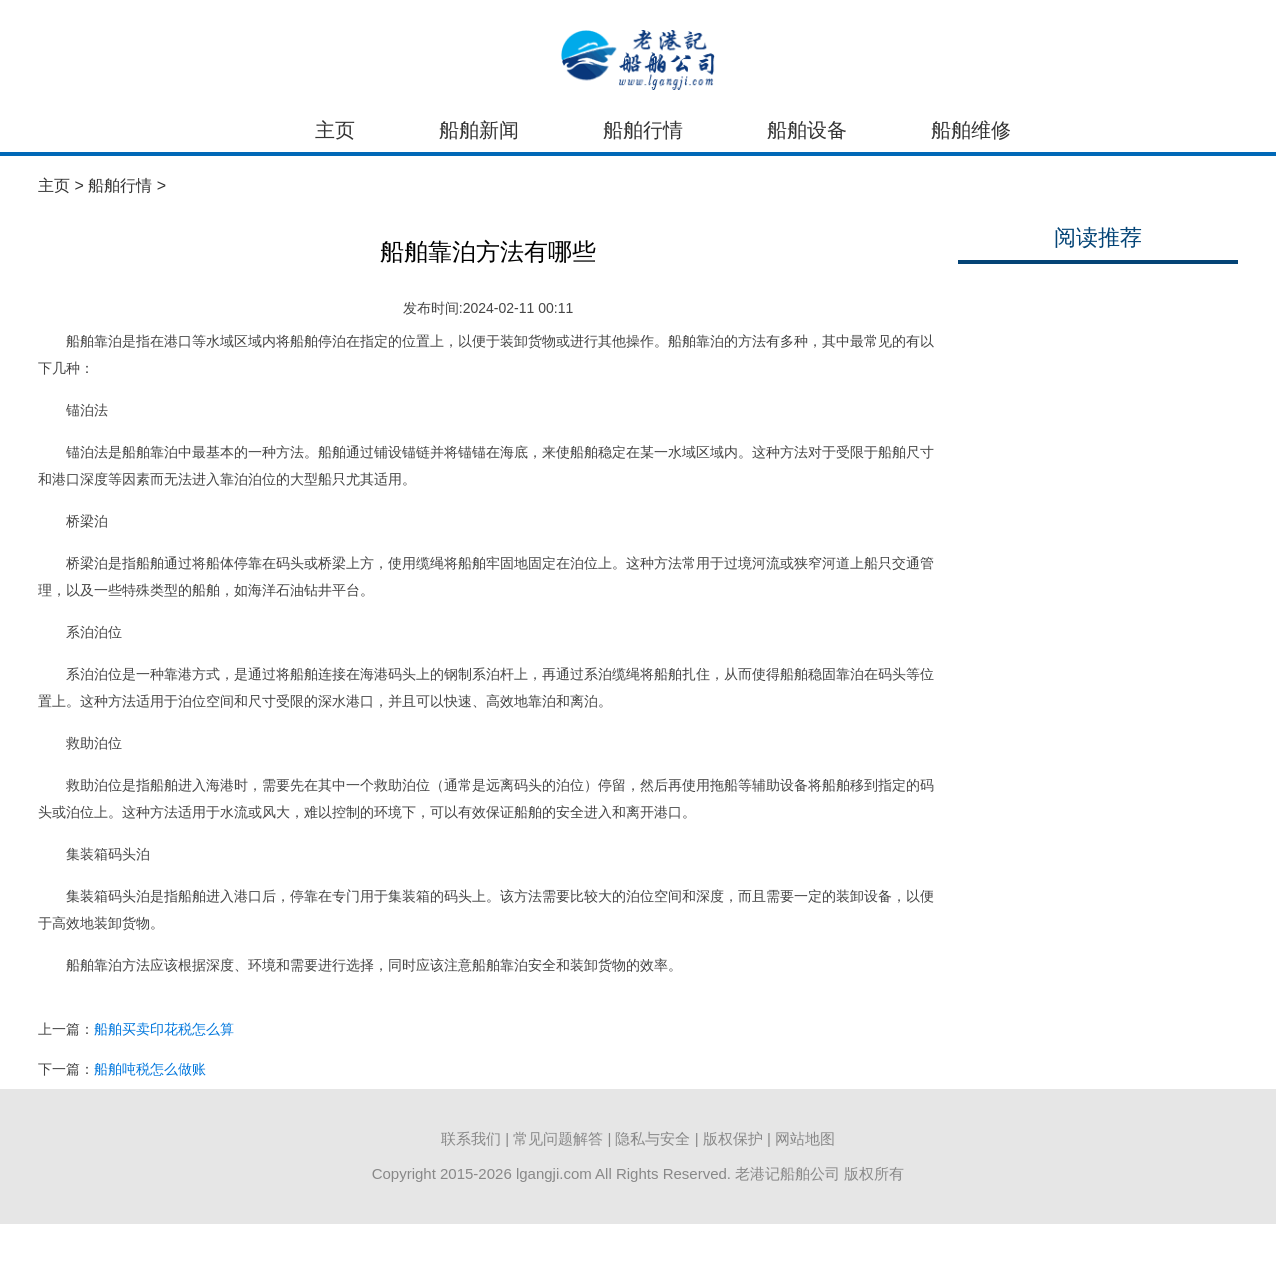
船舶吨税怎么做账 (150, 1069)
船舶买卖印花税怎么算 (164, 1029)
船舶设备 (807, 130)
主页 (335, 130)
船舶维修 (971, 130)
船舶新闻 (479, 130)
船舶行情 (643, 130)
